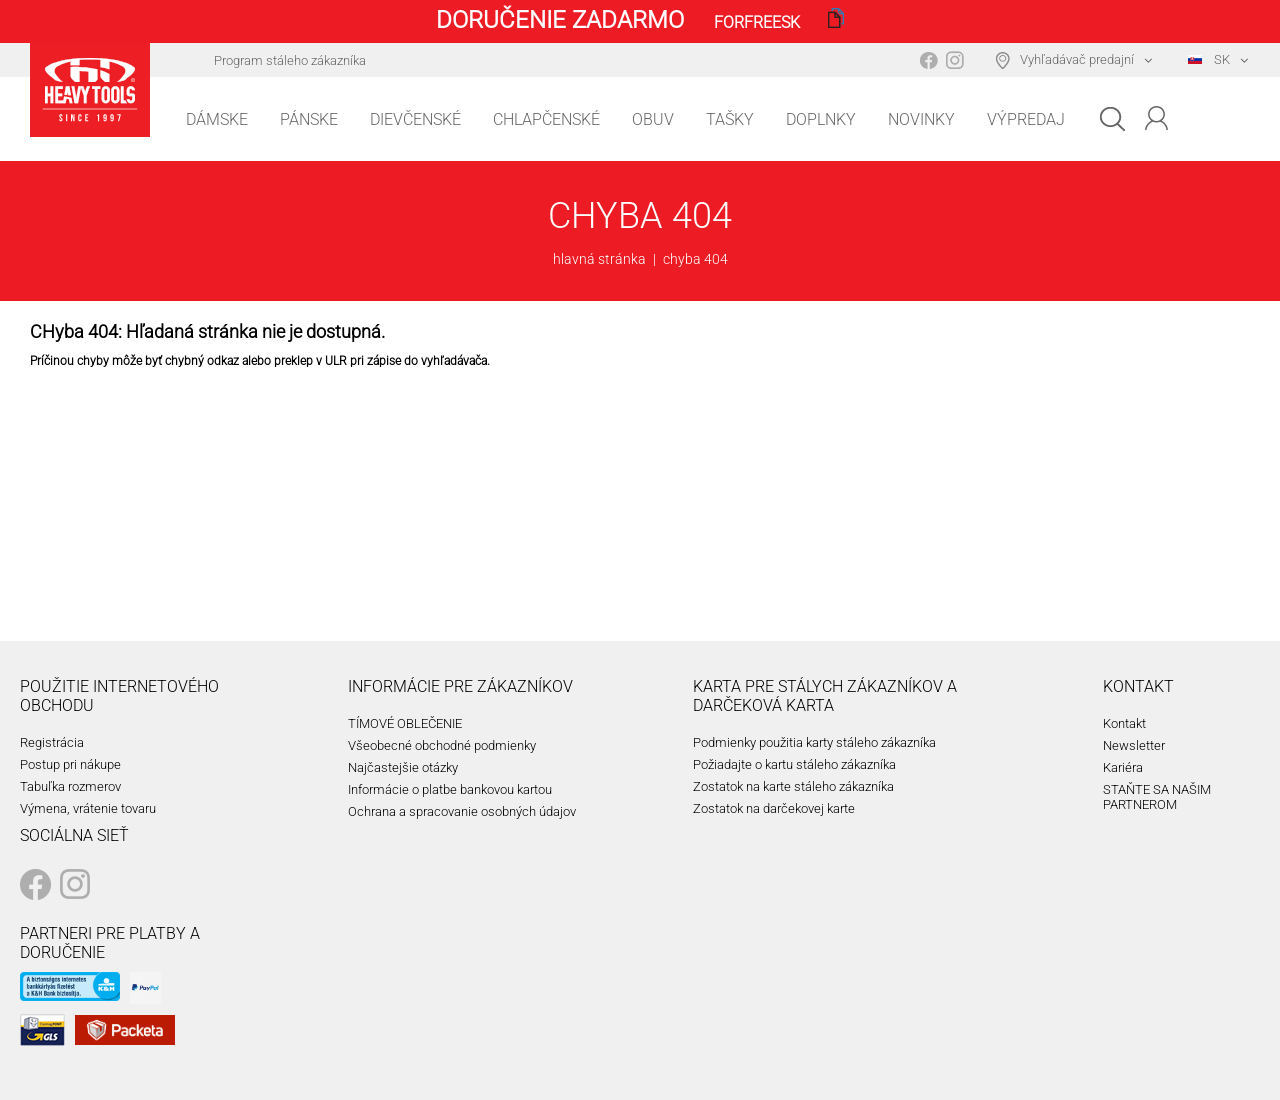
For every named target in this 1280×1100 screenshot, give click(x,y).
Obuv (653, 119)
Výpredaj (1026, 119)
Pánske (309, 119)
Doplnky (821, 119)
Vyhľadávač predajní (1077, 59)
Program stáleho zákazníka (290, 60)
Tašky (730, 119)
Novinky (921, 119)
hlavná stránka (599, 259)
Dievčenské (415, 119)
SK (1209, 59)
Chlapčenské (546, 119)
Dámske (217, 119)
